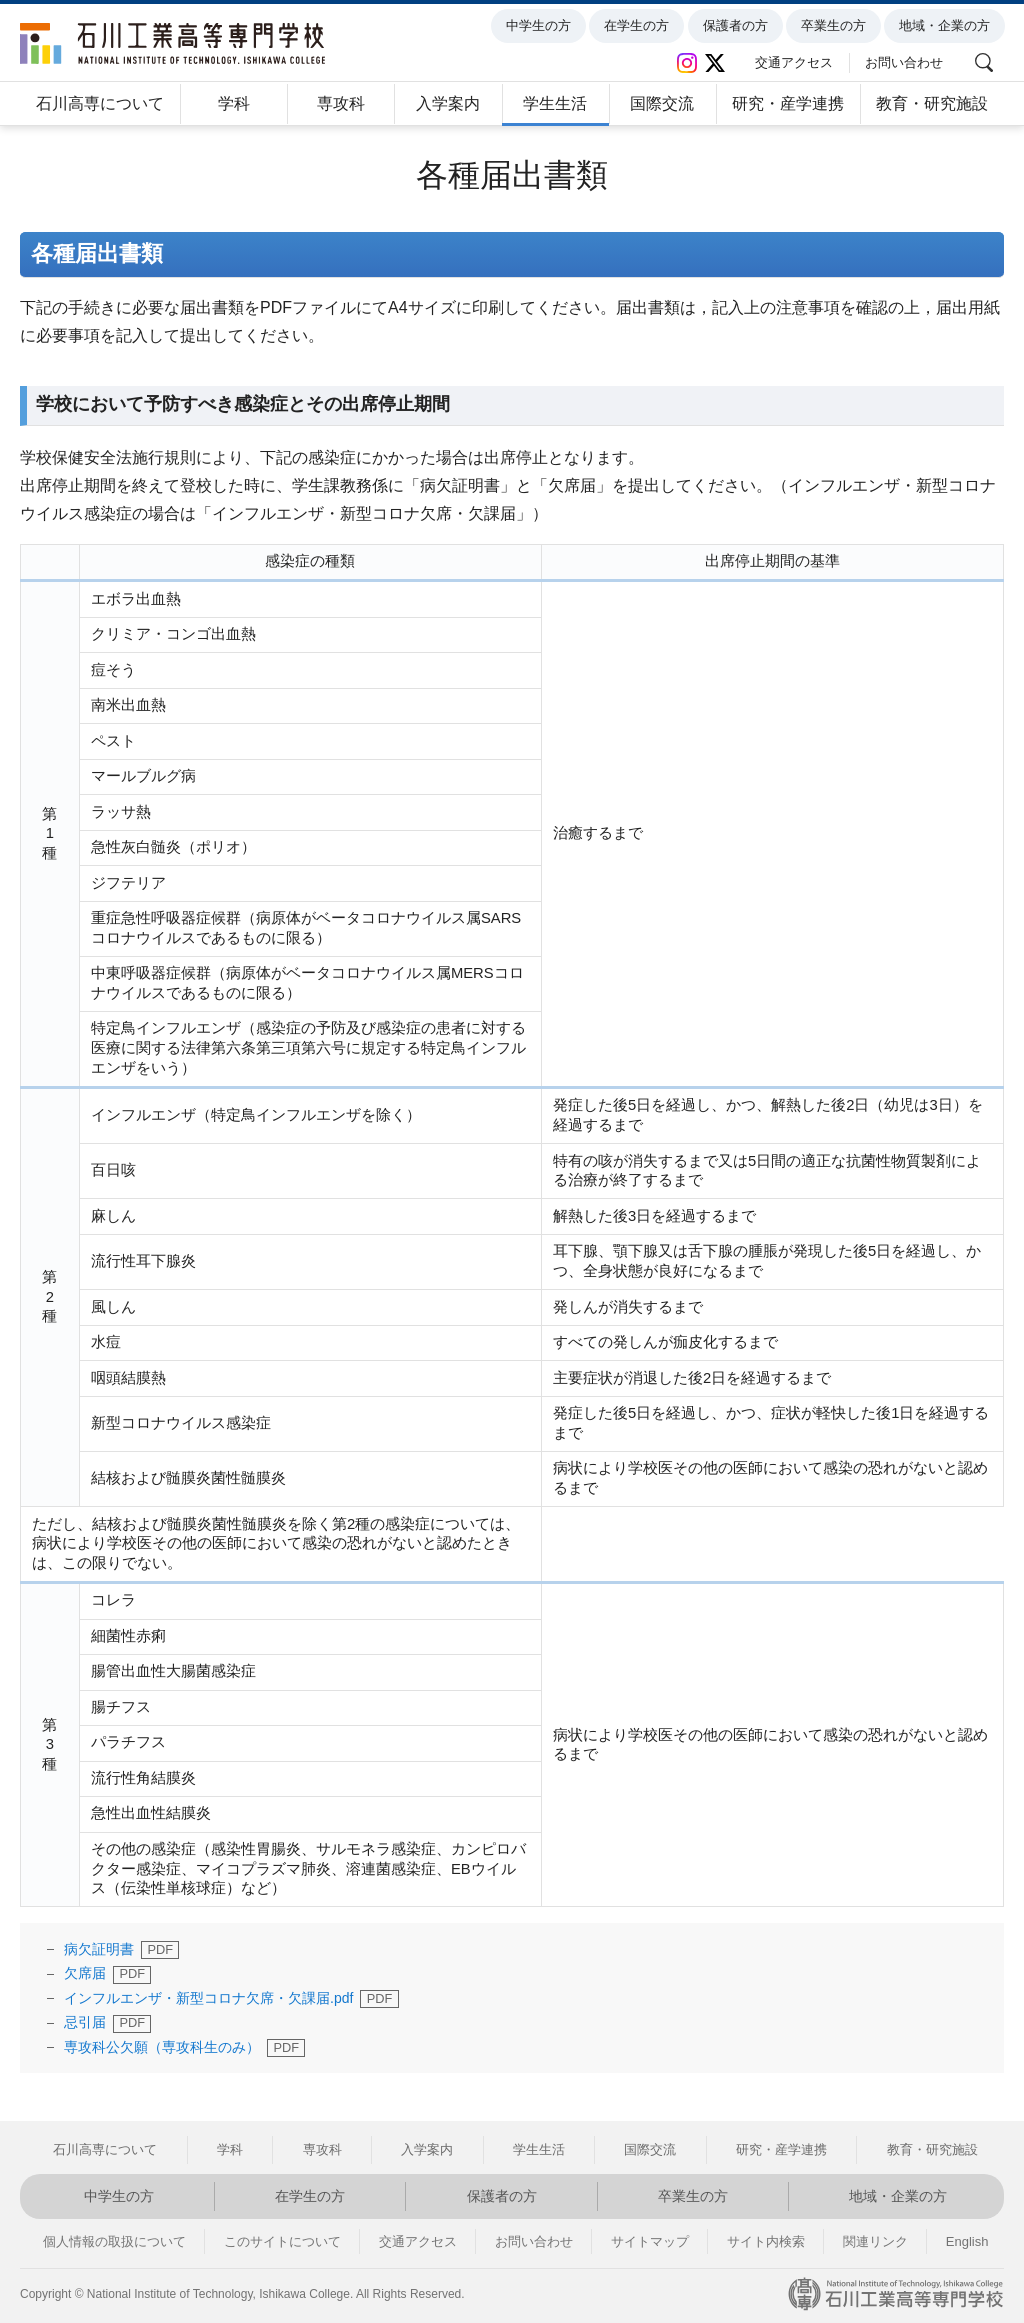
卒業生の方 (836, 26)
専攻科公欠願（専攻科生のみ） (162, 2047)
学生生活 (555, 103)
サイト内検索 (766, 2241)
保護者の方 (737, 26)
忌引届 (85, 2022)
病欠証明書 (99, 1949)
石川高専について (100, 103)
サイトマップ (650, 2241)
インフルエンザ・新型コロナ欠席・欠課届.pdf (208, 1998)
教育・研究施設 (932, 103)
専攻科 (341, 103)
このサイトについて (282, 2241)
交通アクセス (797, 62)
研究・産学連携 (788, 103)
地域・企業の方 (947, 26)
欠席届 (85, 1973)
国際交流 (662, 103)
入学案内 (448, 103)
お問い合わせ (907, 62)
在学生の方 (639, 26)
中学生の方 (541, 26)
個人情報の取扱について (114, 2241)
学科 (234, 103)
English (967, 2241)
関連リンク (875, 2241)
